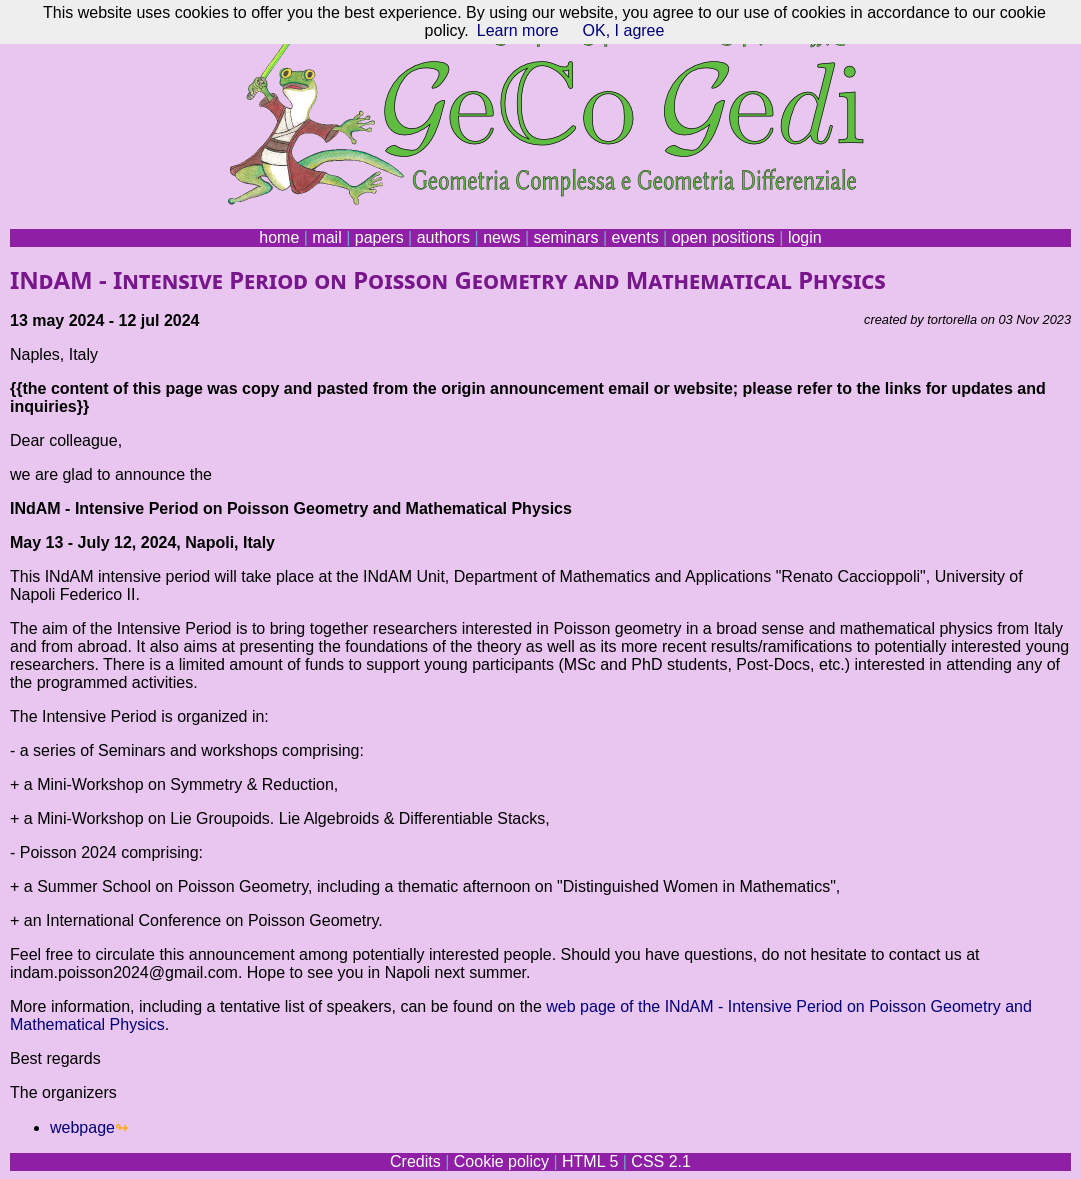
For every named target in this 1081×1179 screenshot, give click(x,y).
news (501, 237)
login (805, 237)
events (634, 237)
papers (379, 237)
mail (326, 237)
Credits (415, 1161)
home (279, 237)
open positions (723, 237)
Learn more (518, 30)
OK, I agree (624, 30)
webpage (82, 1127)
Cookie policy (501, 1161)
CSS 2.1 (661, 1161)
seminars (566, 237)
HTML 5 (590, 1161)
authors (443, 237)
